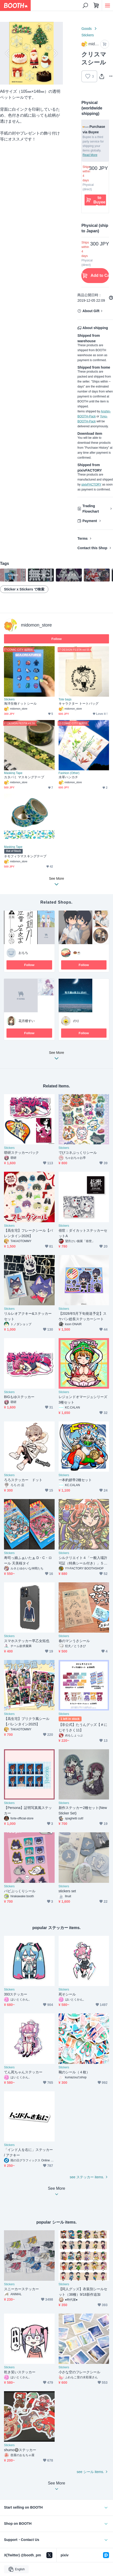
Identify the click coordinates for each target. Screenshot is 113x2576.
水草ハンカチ (68, 777)
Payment (89, 521)
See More (57, 1057)
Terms (82, 538)
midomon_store (36, 625)
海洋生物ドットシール (20, 703)
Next (55, 53)
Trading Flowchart (90, 508)
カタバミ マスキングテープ (24, 777)
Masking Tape (13, 773)
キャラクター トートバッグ (79, 703)
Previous (8, 53)
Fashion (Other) (69, 773)
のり (76, 1021)
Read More (90, 155)
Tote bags (65, 699)
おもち (23, 953)
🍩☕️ (77, 953)
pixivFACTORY (91, 484)
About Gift (90, 311)
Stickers (87, 35)
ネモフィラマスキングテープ (25, 856)
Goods (86, 29)
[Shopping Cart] (96, 5)
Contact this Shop (92, 548)
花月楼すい (26, 1021)
